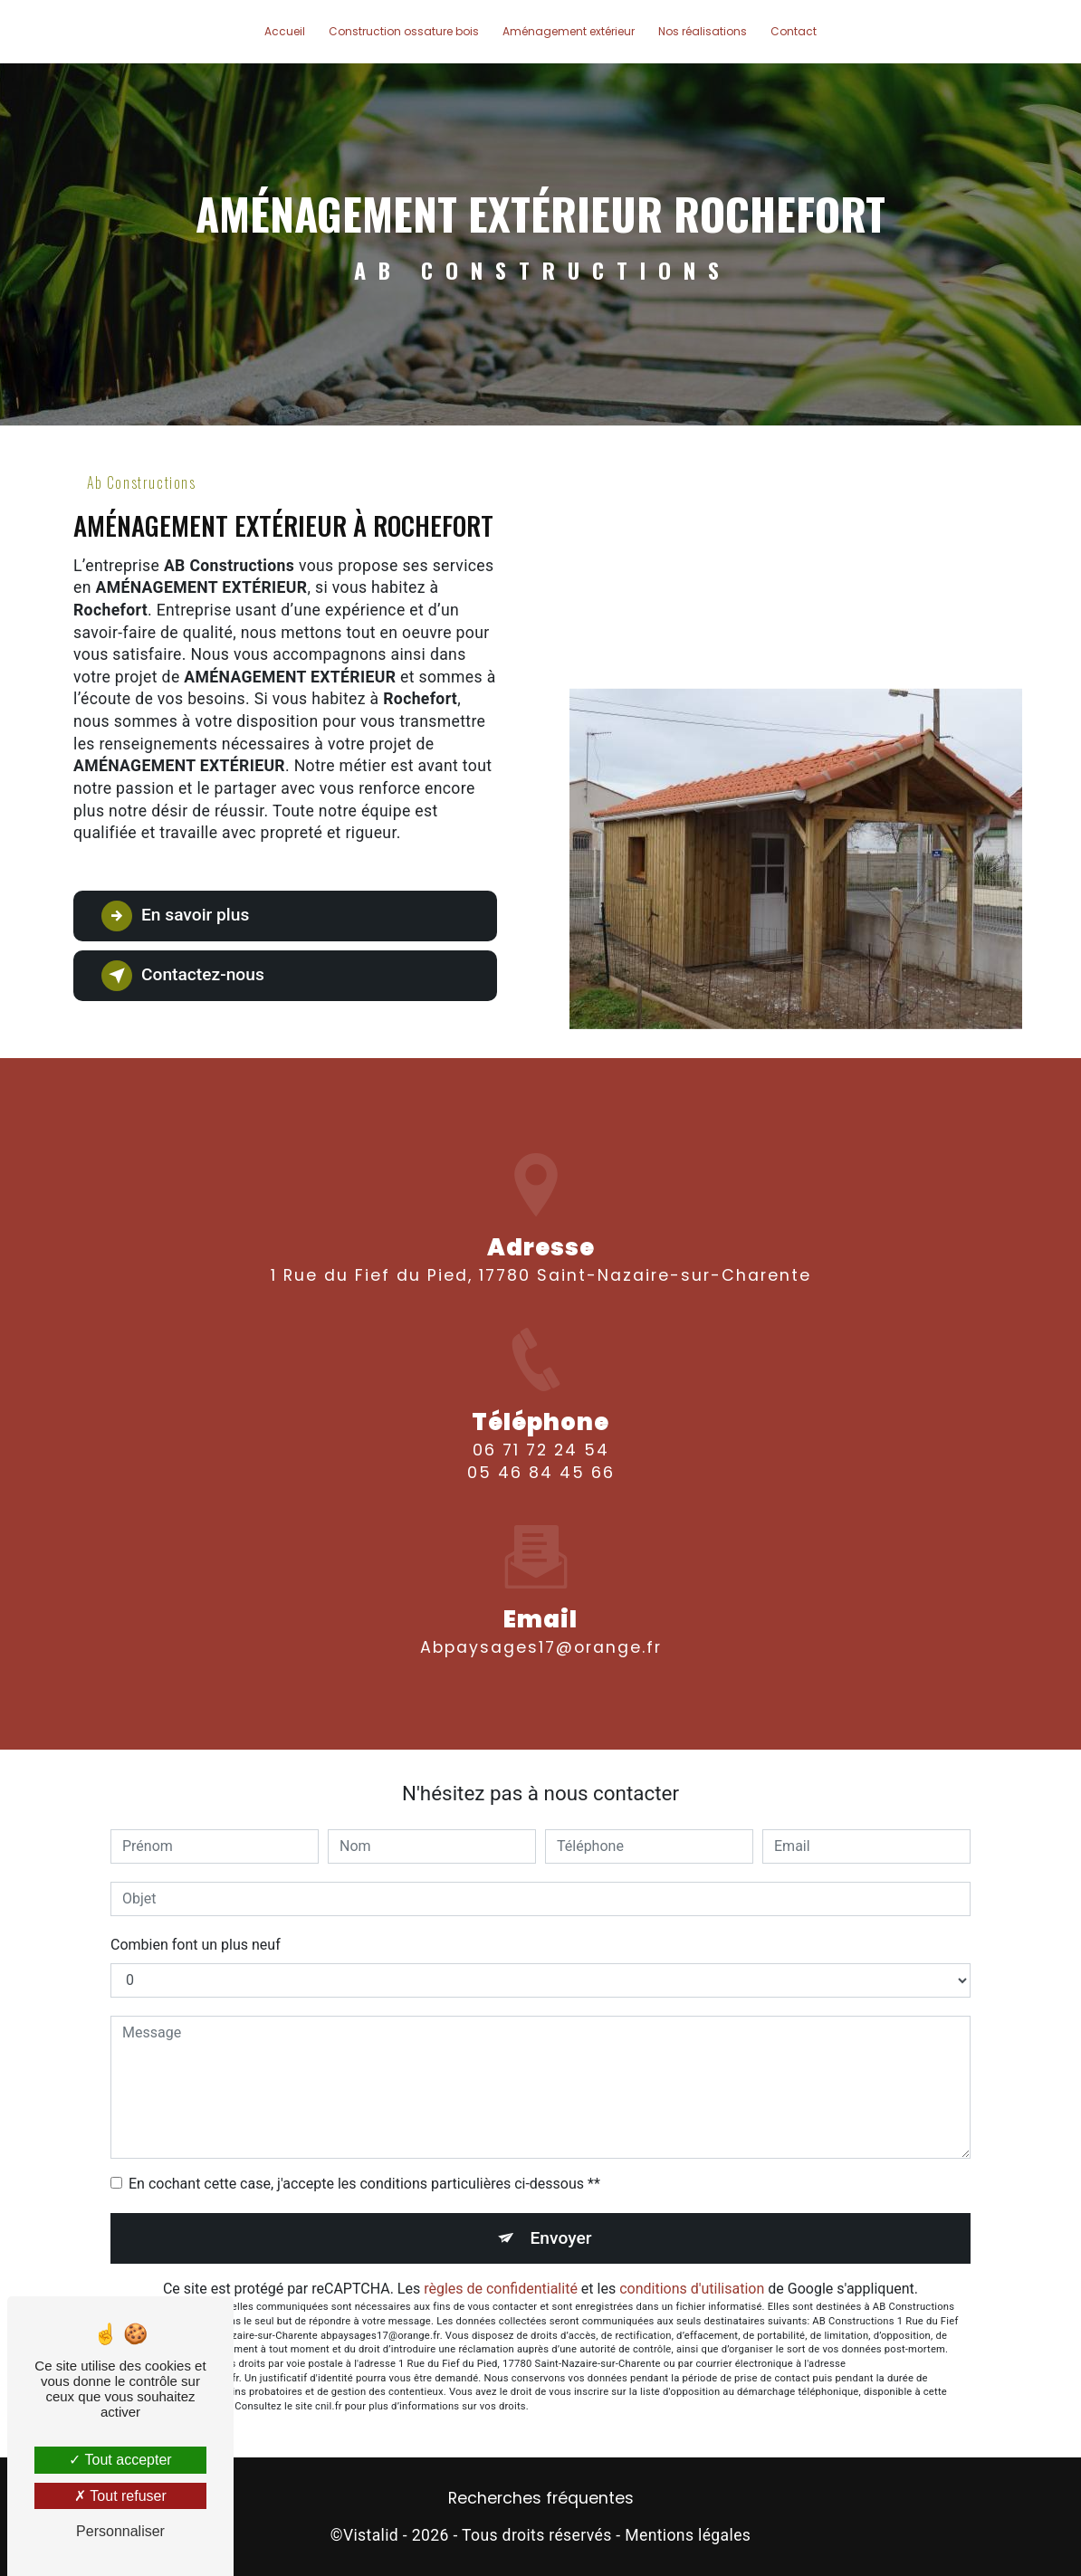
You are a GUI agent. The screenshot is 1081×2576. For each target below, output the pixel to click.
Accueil (284, 31)
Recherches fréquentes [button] (541, 2498)
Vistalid (370, 2535)
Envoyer (561, 2238)
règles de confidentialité (501, 2288)
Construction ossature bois (404, 31)
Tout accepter (120, 2459)
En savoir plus (175, 916)
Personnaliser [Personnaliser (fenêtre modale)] (120, 2531)
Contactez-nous (182, 975)
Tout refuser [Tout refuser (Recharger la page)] (120, 2496)
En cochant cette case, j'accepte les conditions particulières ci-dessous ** (364, 2183)
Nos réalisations (702, 31)
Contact (793, 31)
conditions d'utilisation (691, 2288)
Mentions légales (688, 2535)
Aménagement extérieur (568, 31)
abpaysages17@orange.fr (541, 1589)
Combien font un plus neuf (195, 1944)
